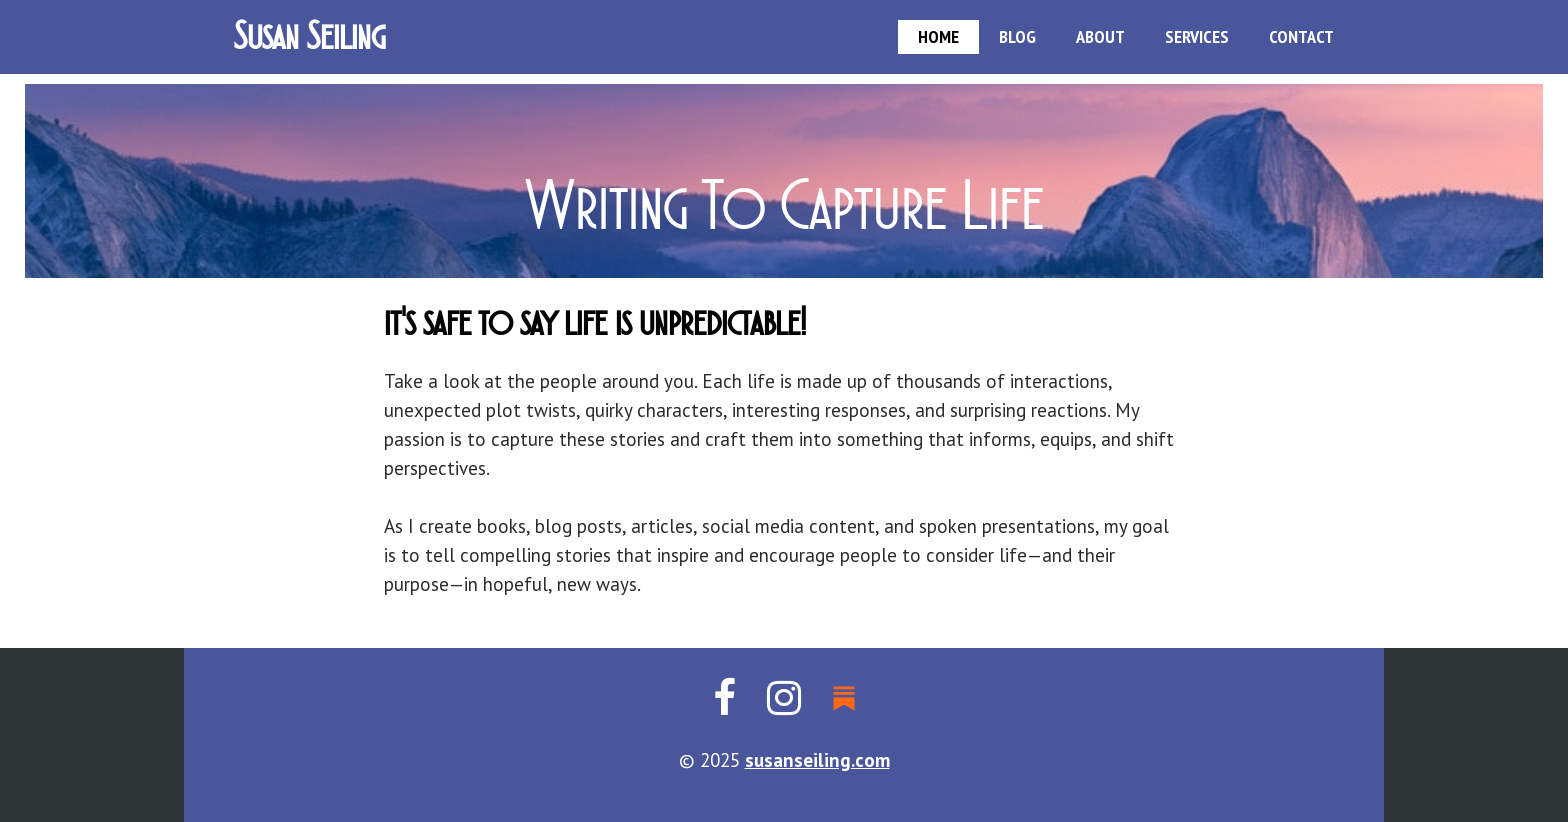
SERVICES (1197, 36)
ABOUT (1100, 36)
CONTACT (1301, 36)
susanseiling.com (817, 760)
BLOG (1017, 36)
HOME (938, 36)
